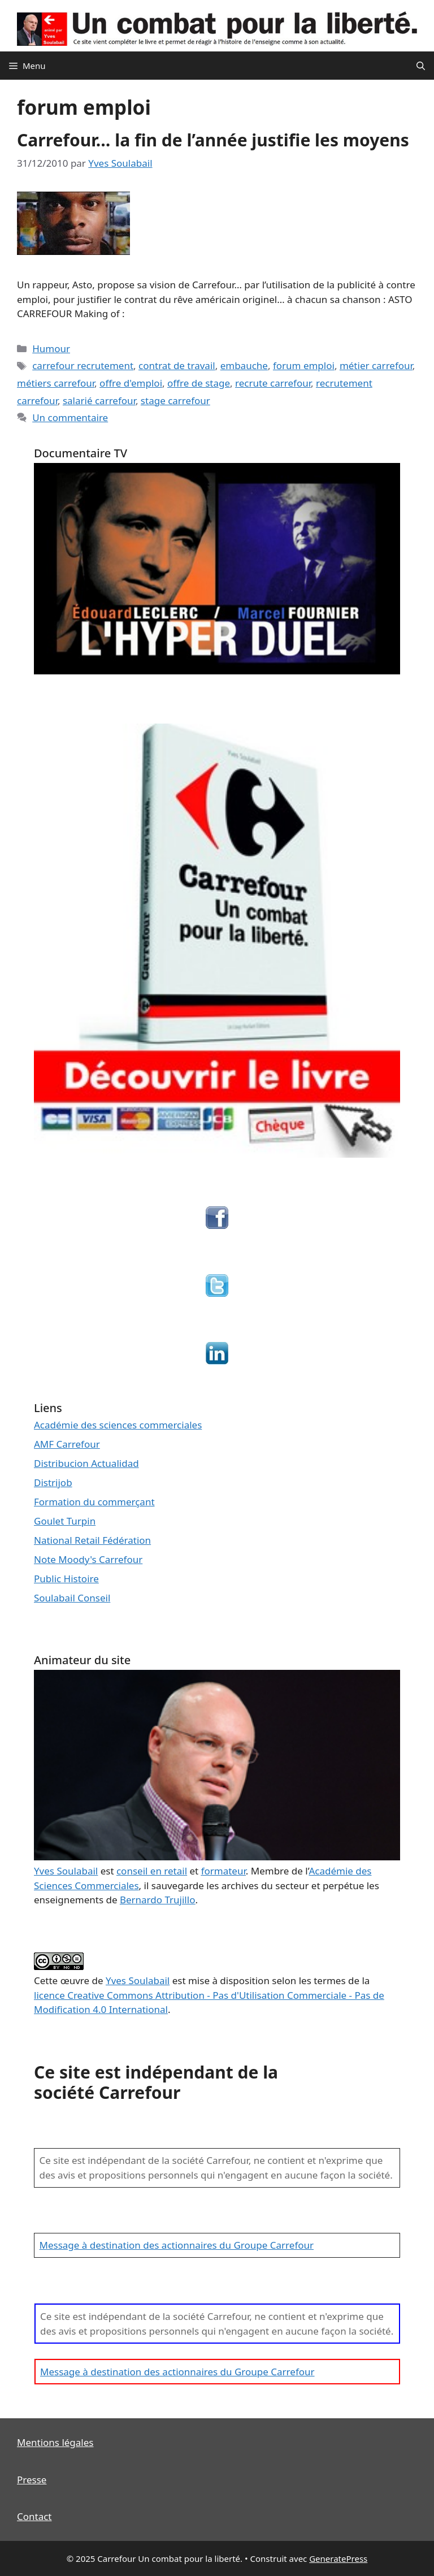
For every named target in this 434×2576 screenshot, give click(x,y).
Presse (31, 2479)
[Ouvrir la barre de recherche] (420, 65)
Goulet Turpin (65, 1520)
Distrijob (53, 1482)
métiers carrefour (55, 382)
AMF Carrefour (67, 1444)
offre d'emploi (130, 382)
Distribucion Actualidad (86, 1463)
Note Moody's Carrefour (88, 1559)
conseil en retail (151, 1870)
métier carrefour (376, 365)
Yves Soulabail (138, 1980)
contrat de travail (176, 365)
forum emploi (304, 365)
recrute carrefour (273, 382)
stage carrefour (175, 400)
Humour (51, 348)
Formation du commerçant (94, 1501)
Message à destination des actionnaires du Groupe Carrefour (177, 2245)
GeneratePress (338, 2558)
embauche (244, 365)
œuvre (75, 1980)
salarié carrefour (99, 400)
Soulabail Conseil (72, 1597)
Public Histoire (66, 1578)
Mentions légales (55, 2442)
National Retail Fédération (92, 1540)
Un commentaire (70, 417)
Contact (34, 2516)
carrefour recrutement (82, 365)
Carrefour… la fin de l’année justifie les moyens (213, 139)
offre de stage (198, 382)
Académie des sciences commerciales (118, 1424)
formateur (223, 1870)
